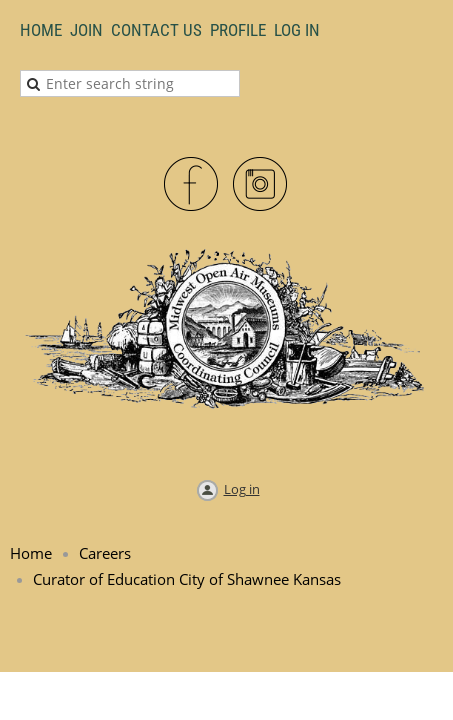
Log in (242, 489)
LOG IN (297, 30)
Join (86, 30)
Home (41, 30)
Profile (238, 30)
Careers (105, 553)
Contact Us (156, 30)
